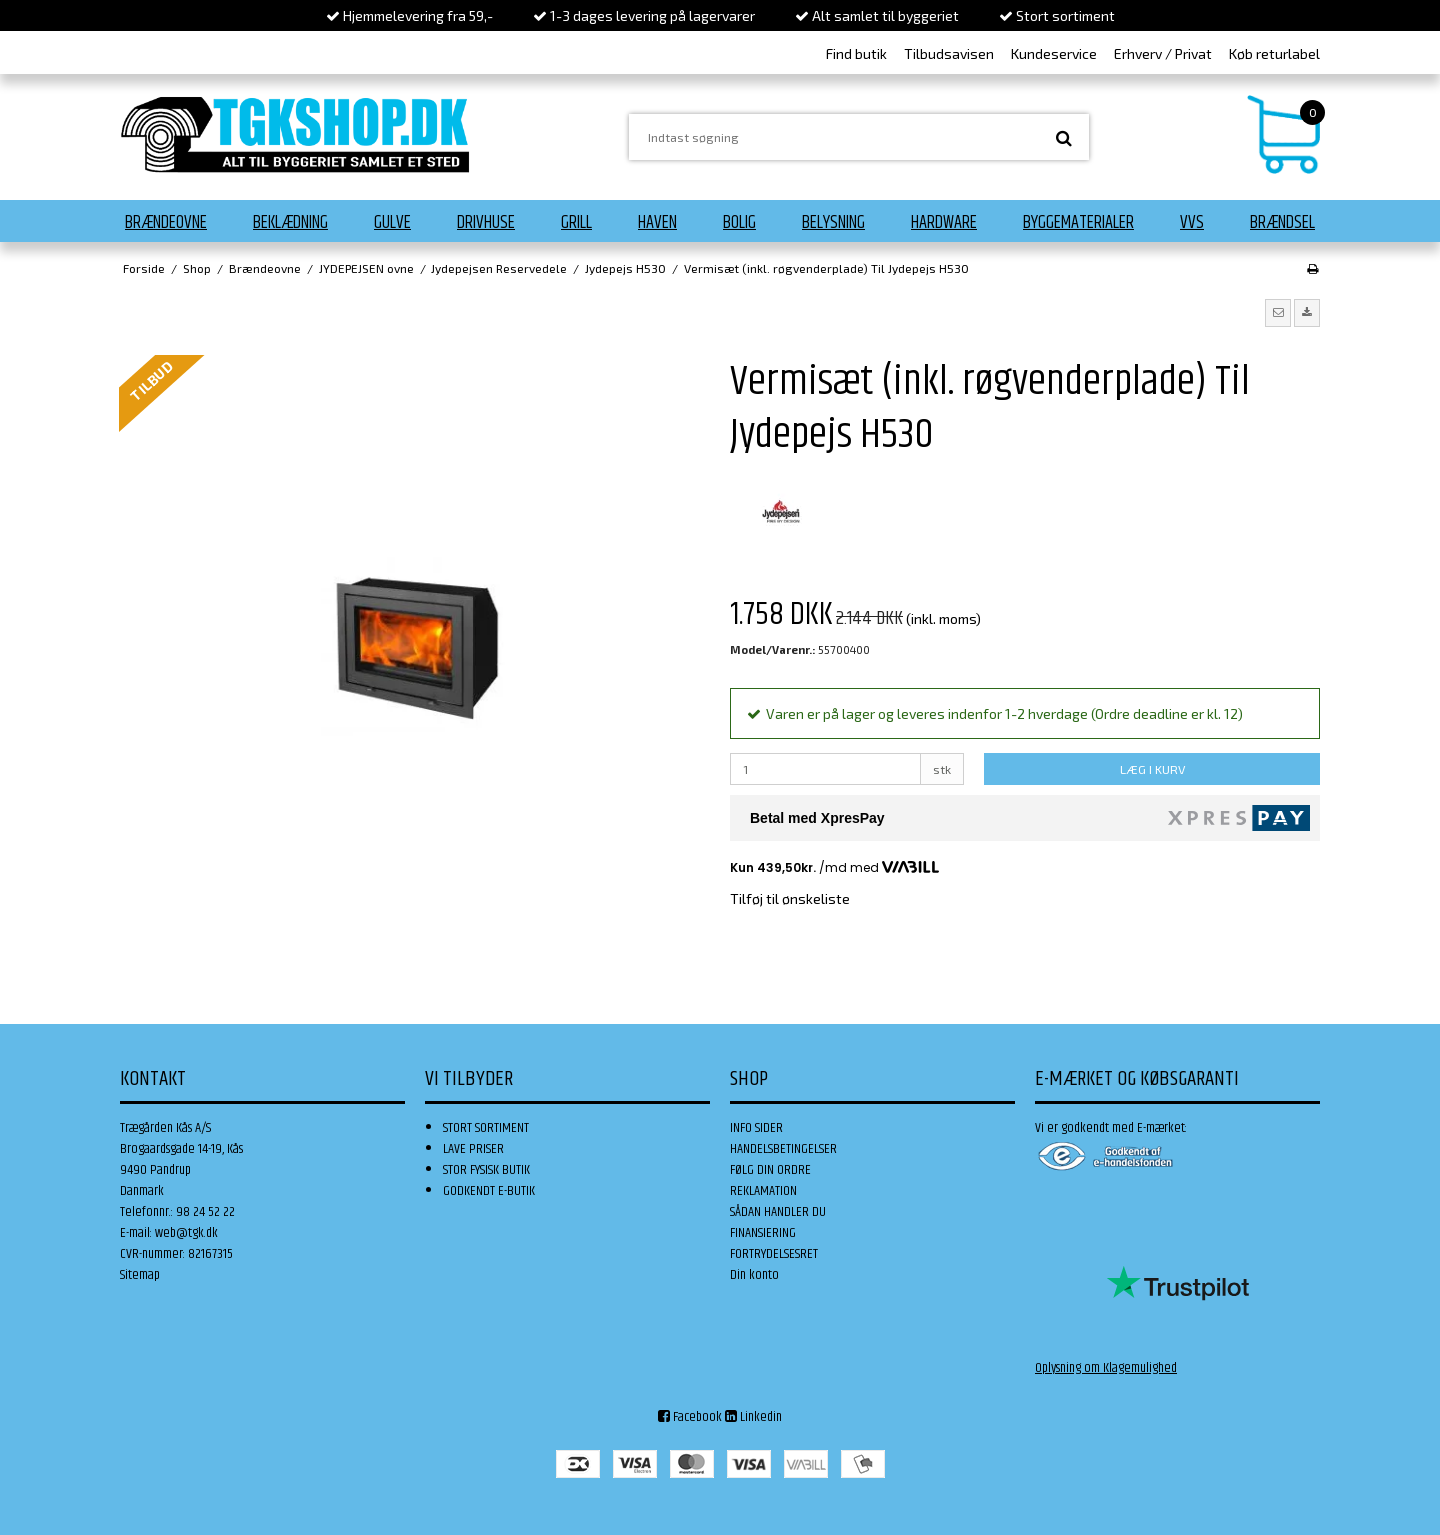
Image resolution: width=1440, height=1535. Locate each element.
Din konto (754, 1275)
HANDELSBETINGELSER (783, 1149)
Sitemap (140, 1275)
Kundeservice (1054, 53)
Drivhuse (486, 223)
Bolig (739, 223)
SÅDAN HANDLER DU (778, 1212)
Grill (576, 223)
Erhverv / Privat (1163, 53)
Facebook (690, 1417)
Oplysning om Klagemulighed (1106, 1368)
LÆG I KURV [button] (1152, 769)
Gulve (392, 223)
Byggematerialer (1078, 223)
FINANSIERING (763, 1233)
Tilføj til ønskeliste (790, 898)
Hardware (944, 223)
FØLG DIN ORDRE (770, 1170)
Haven (657, 223)
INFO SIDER (756, 1128)
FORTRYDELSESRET (774, 1254)
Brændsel (1282, 223)
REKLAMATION (763, 1191)
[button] (1278, 313)
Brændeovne (166, 223)
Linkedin (753, 1417)
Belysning (833, 223)
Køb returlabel (1274, 53)
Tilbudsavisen (949, 53)
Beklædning (290, 223)
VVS (1192, 223)
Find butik (856, 53)
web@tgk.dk (186, 1233)
